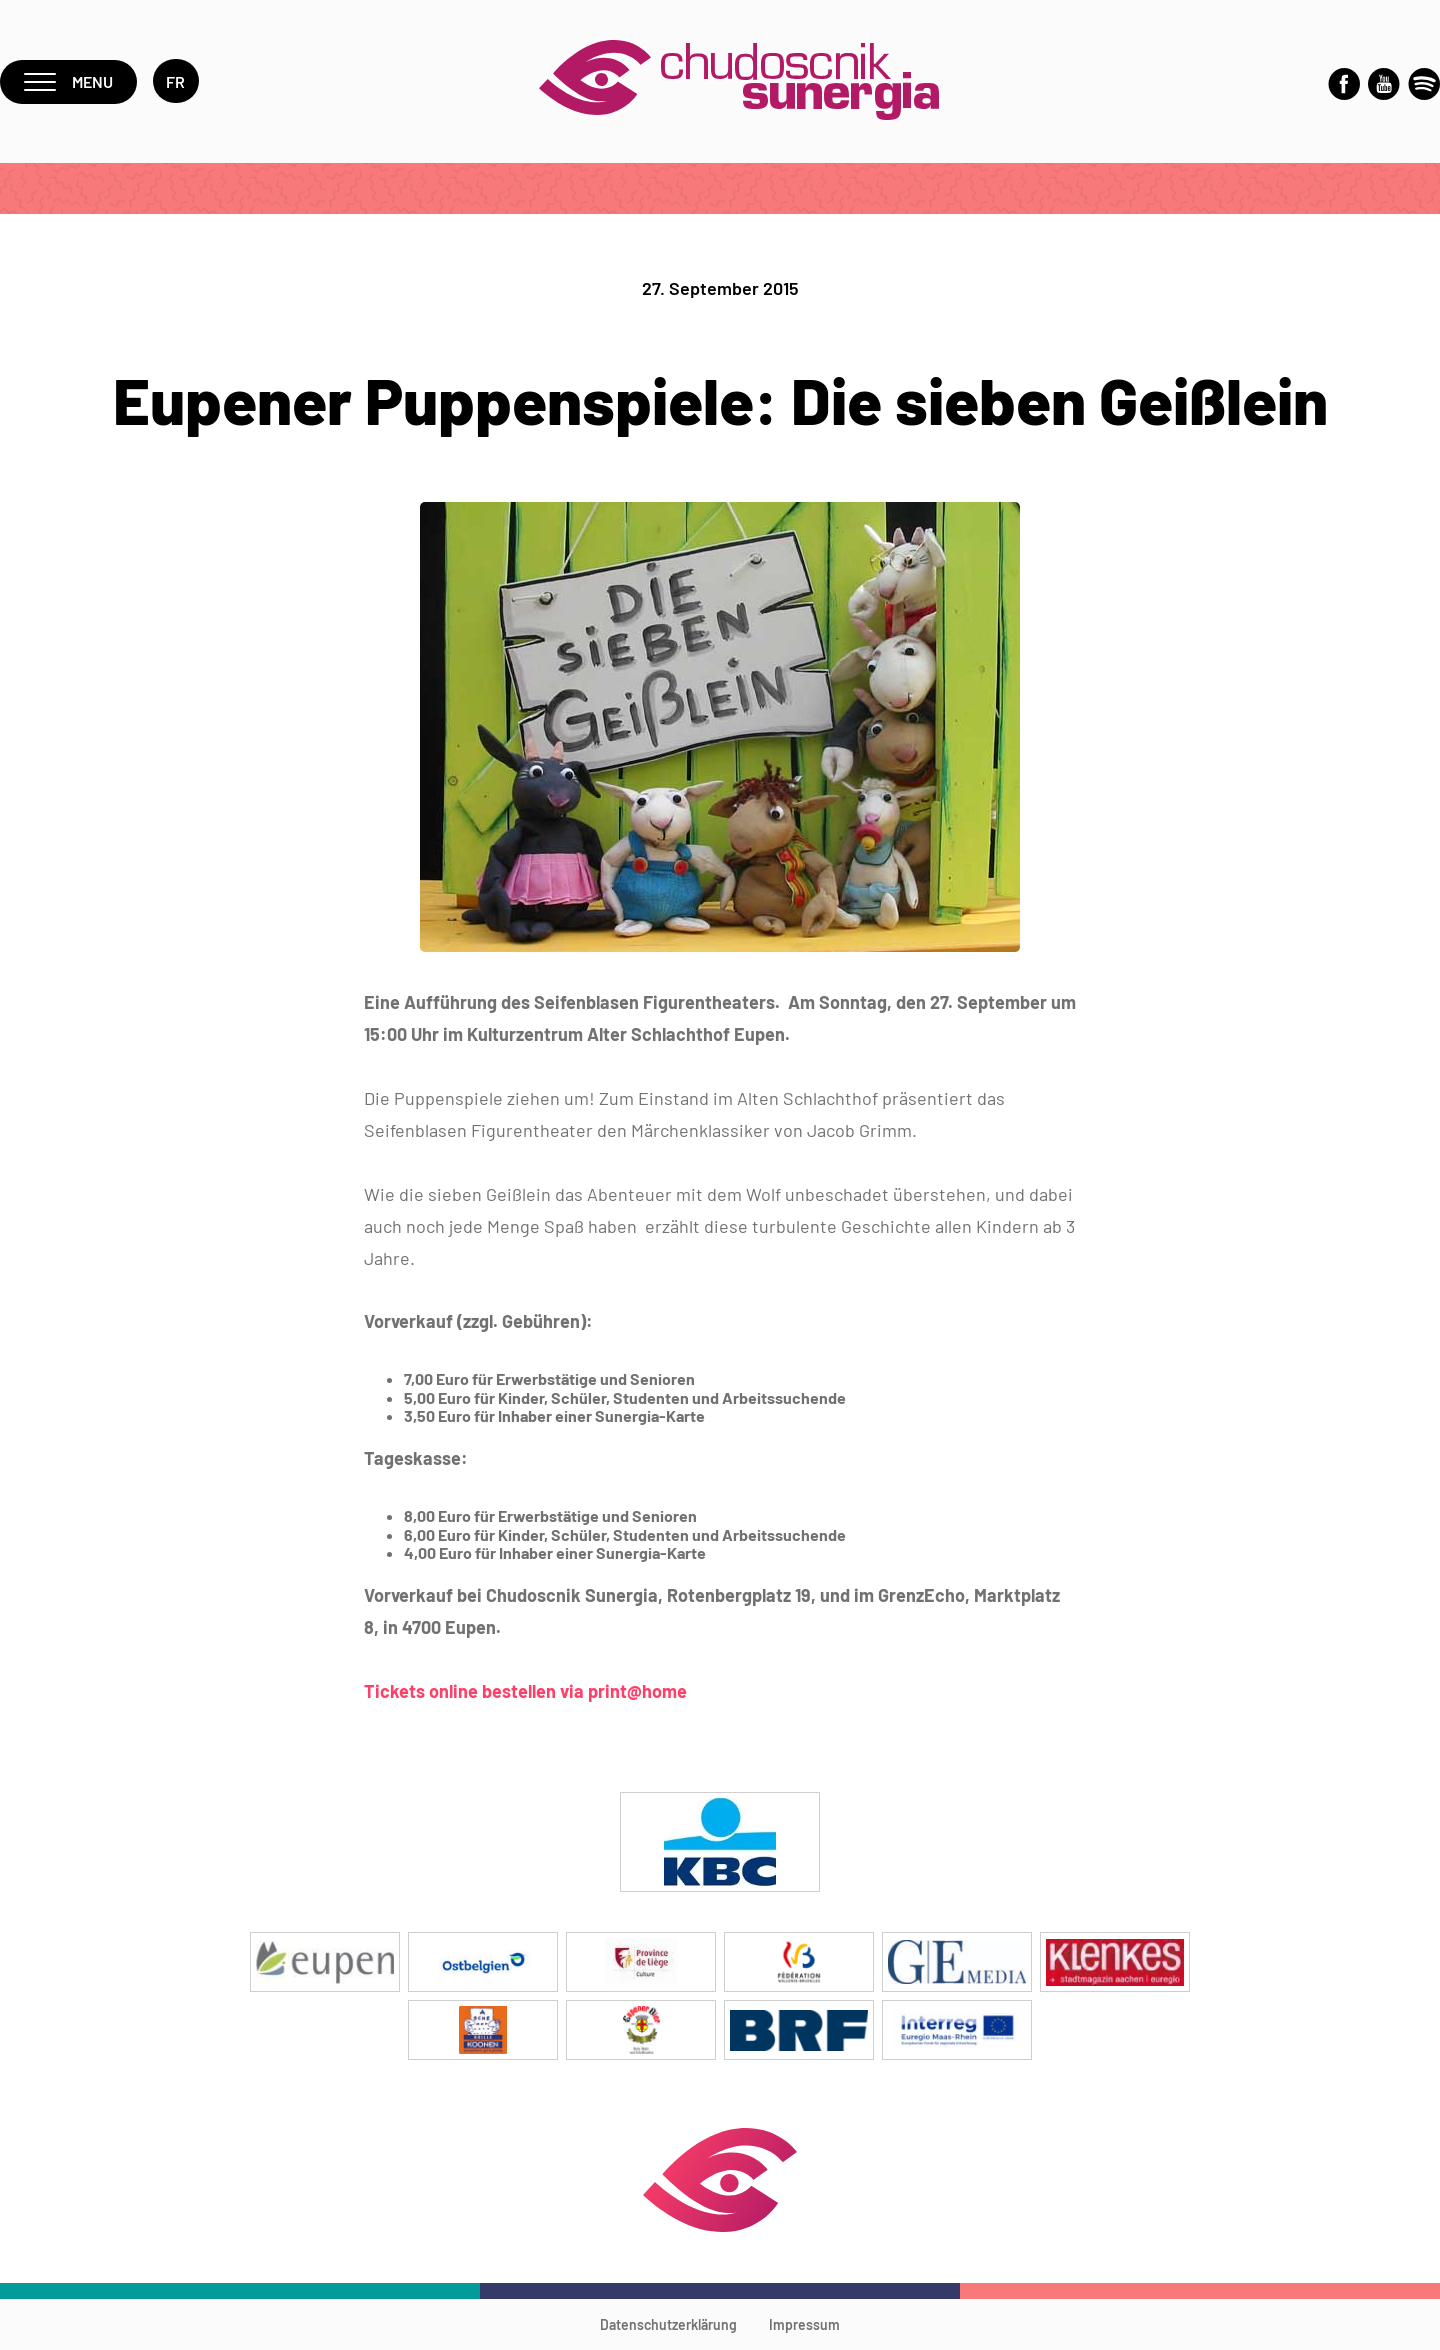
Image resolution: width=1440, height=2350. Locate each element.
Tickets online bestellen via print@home (525, 1691)
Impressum (804, 2324)
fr (176, 81)
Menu (68, 81)
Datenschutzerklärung (668, 2324)
